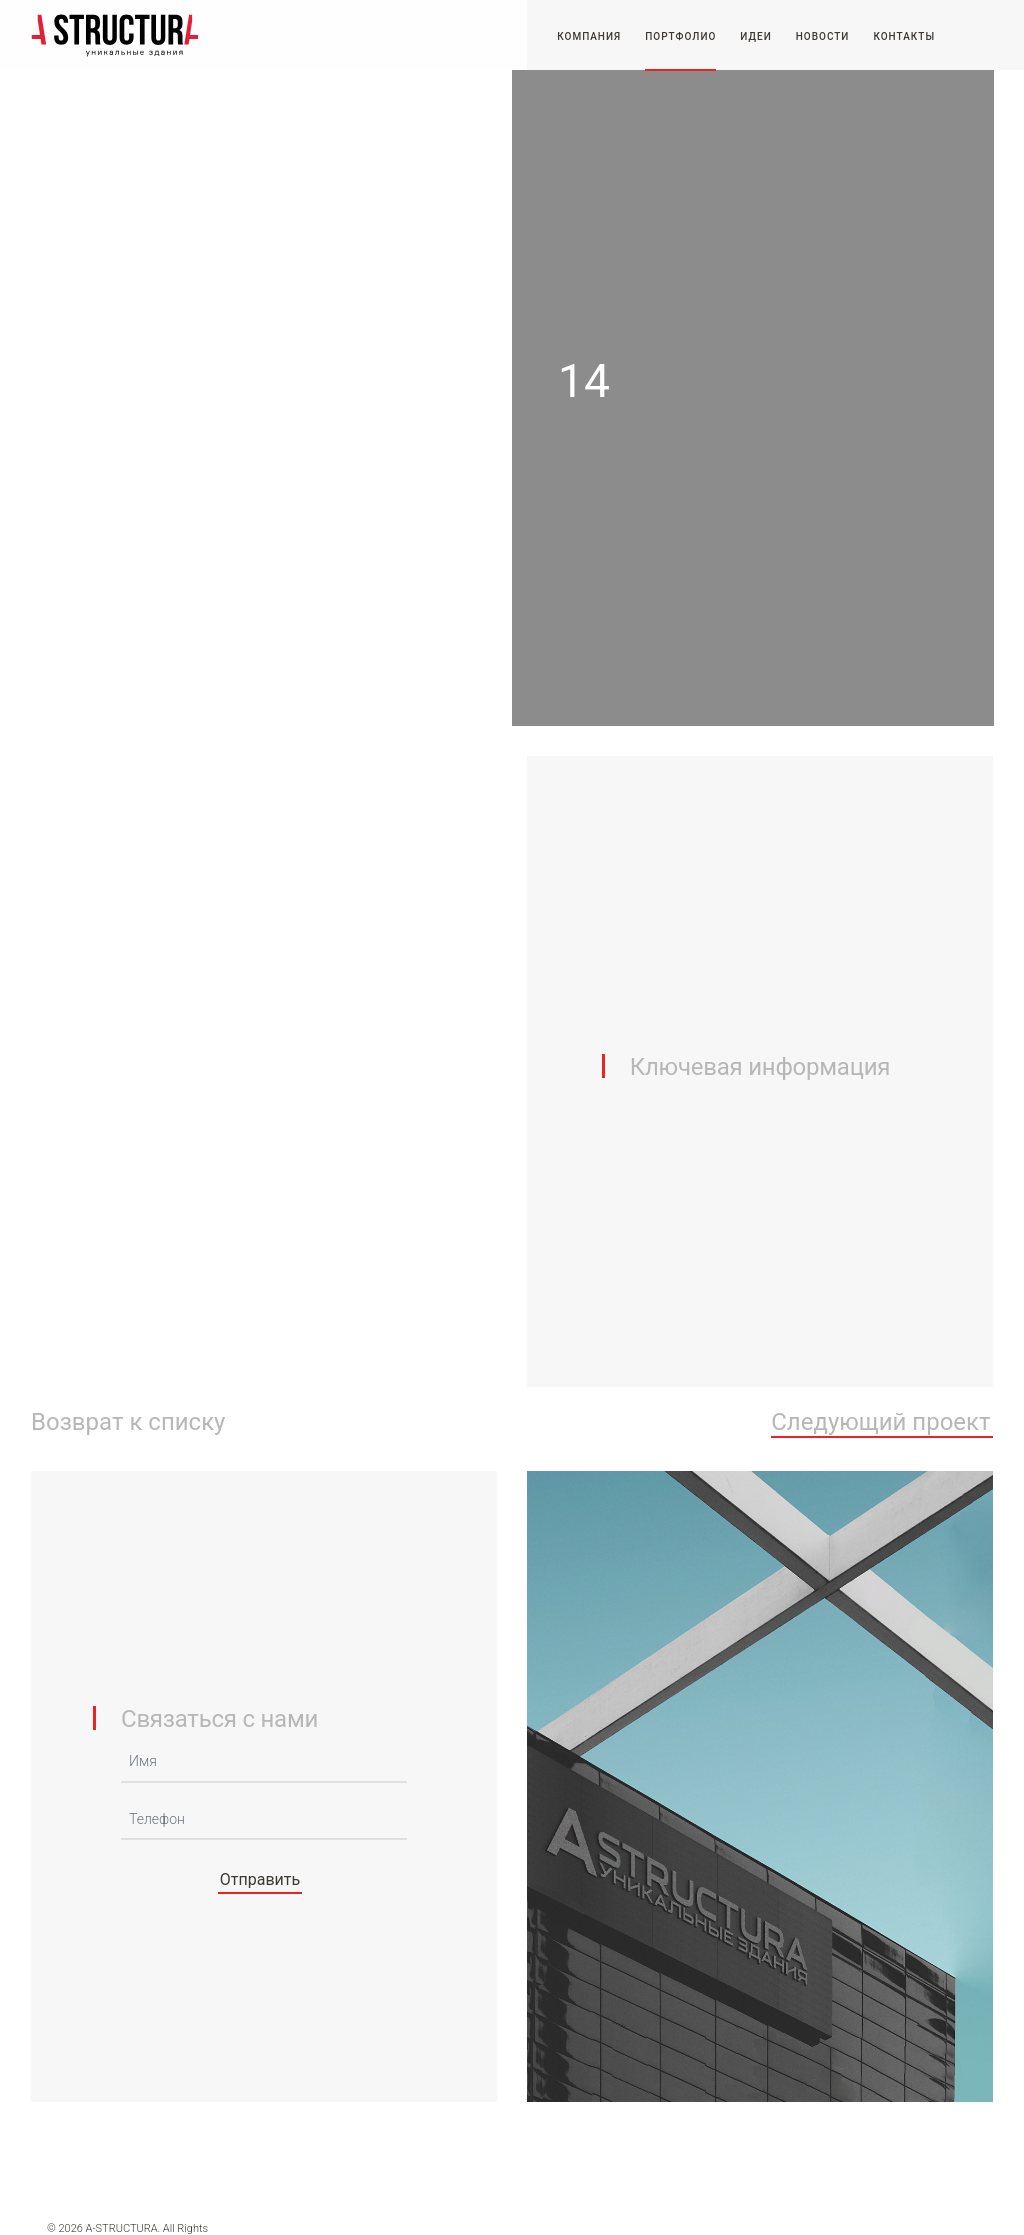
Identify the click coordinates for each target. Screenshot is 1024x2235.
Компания (589, 36)
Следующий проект (880, 1423)
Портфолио (680, 36)
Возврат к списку (128, 1423)
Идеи (755, 36)
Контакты (904, 36)
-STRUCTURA (115, 35)
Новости (823, 36)
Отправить (260, 1879)
